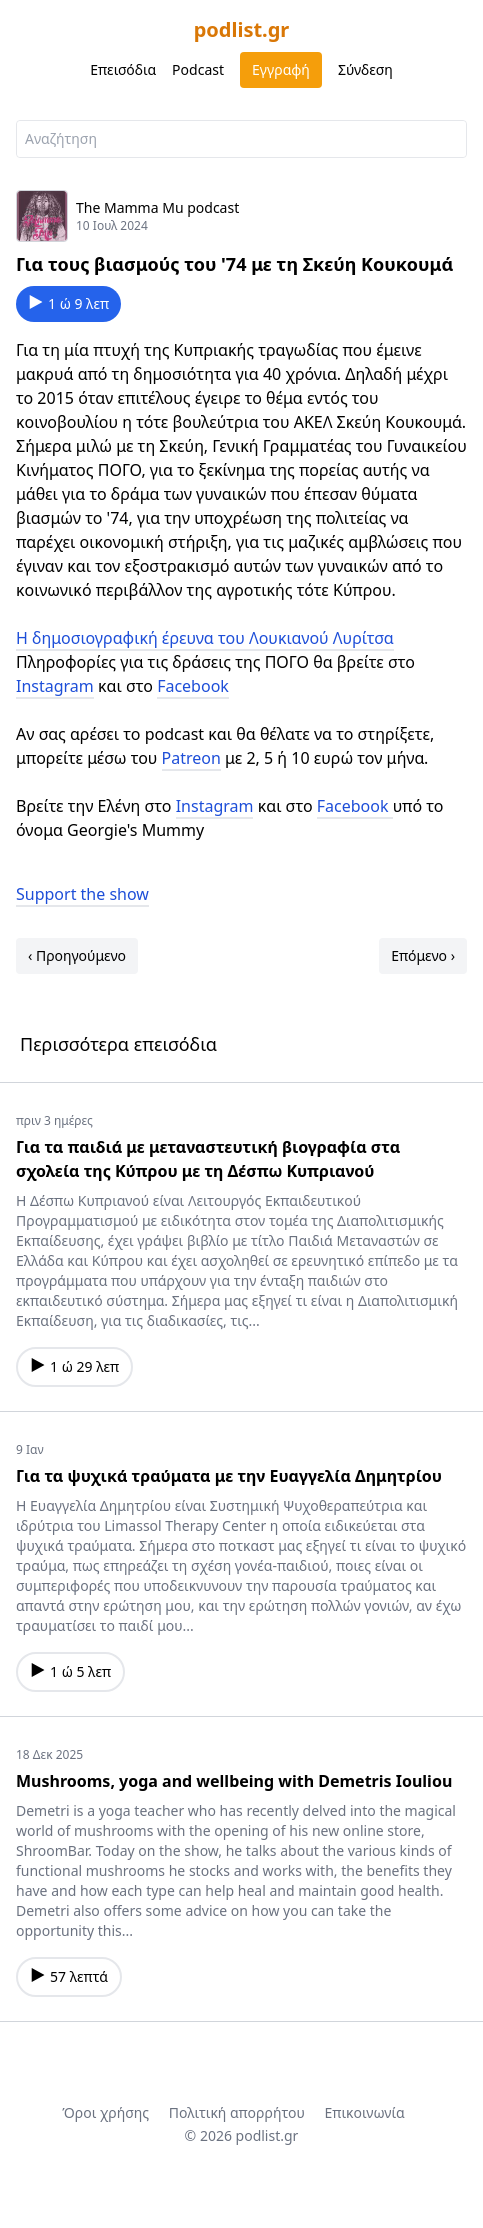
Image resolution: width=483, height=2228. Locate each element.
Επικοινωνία (364, 2112)
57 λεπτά (69, 1976)
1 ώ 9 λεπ (68, 303)
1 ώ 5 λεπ (70, 1671)
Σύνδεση (365, 69)
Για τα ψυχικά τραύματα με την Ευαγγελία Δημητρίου (229, 1476)
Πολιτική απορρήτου (237, 2112)
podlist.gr (242, 29)
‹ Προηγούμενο (77, 955)
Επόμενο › (423, 955)
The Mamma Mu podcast (157, 207)
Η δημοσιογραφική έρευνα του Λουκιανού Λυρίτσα (205, 638)
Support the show (82, 894)
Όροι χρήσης (105, 2112)
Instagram (55, 686)
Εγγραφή (281, 69)
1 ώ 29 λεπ (74, 1366)
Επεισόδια (123, 69)
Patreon (191, 758)
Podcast (198, 69)
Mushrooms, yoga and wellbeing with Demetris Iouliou (234, 1781)
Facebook (193, 686)
